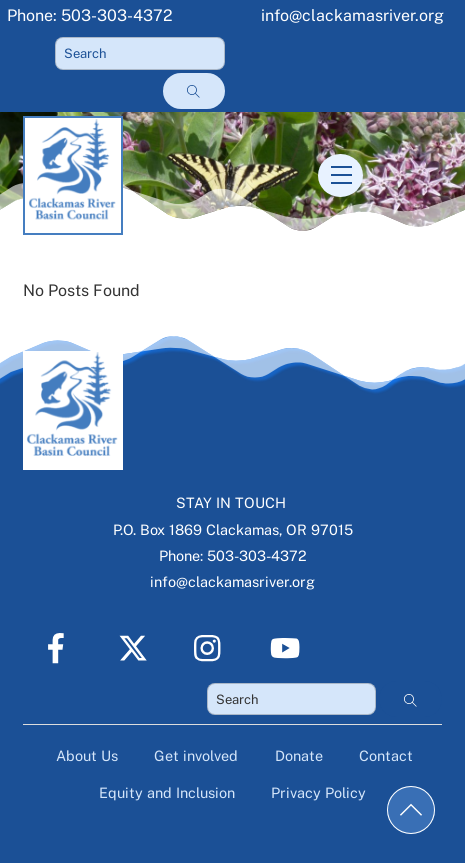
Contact (386, 755)
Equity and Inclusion (167, 792)
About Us (87, 755)
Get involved (196, 755)
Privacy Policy (318, 792)
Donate (299, 755)
